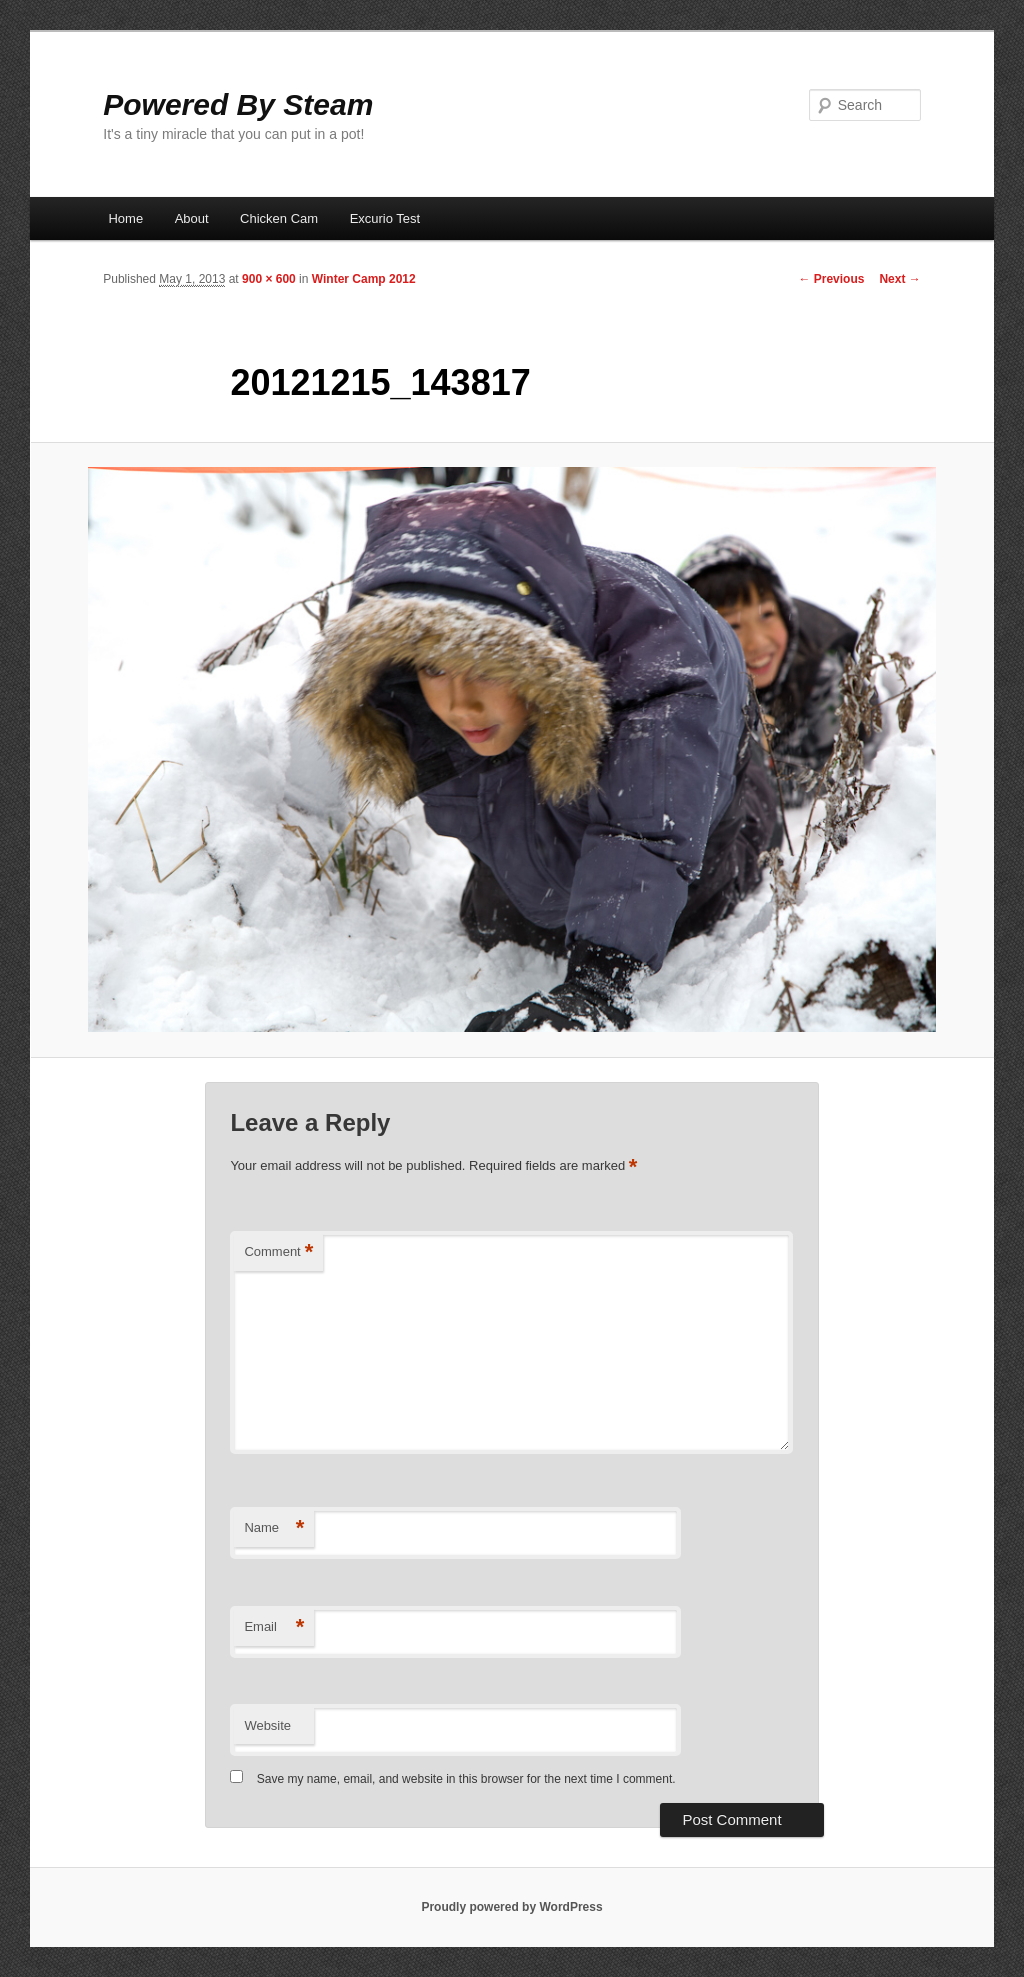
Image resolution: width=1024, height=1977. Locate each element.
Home (125, 218)
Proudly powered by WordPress (511, 1907)
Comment (278, 1252)
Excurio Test (385, 218)
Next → (899, 279)
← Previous (831, 279)
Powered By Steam (238, 104)
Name (274, 1528)
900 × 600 (269, 279)
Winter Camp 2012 (364, 279)
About (192, 218)
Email (274, 1627)
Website (267, 1725)
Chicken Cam (279, 218)
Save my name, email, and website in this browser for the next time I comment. (466, 1779)
